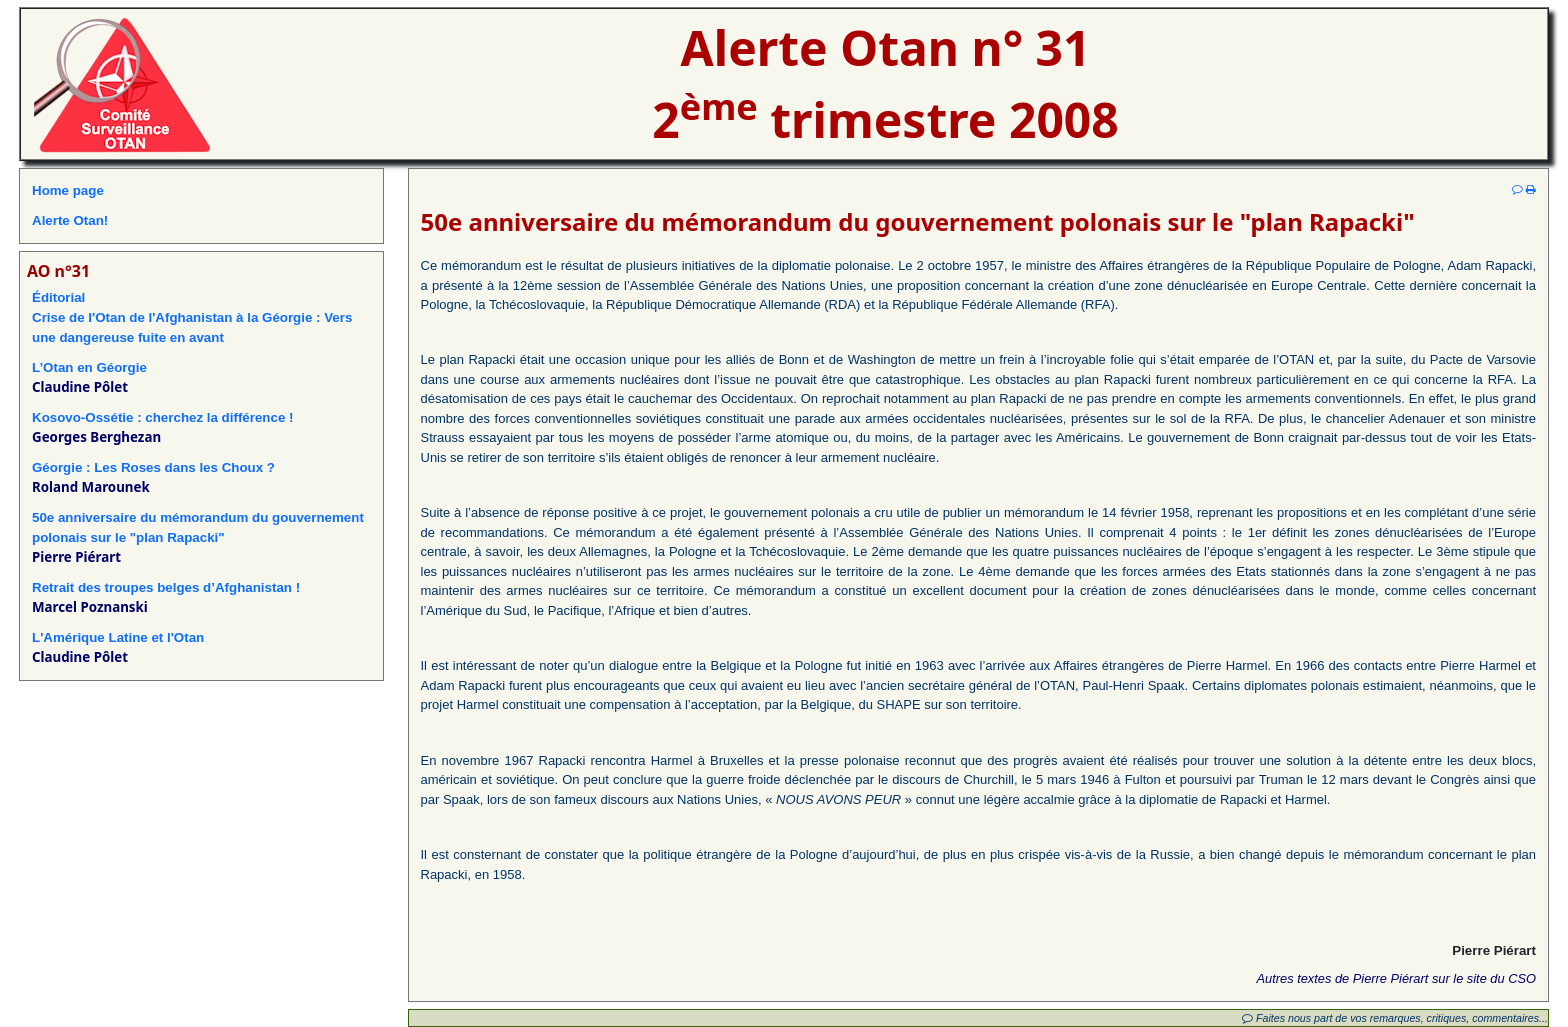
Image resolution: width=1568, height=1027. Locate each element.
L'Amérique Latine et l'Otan (118, 637)
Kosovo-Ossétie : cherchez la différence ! (162, 417)
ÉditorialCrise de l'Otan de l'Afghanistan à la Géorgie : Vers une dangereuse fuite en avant (192, 317)
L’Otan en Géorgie (89, 367)
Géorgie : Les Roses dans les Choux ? (153, 467)
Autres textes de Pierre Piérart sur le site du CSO (1396, 978)
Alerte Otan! (70, 220)
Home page (68, 190)
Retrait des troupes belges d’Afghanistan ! (166, 587)
